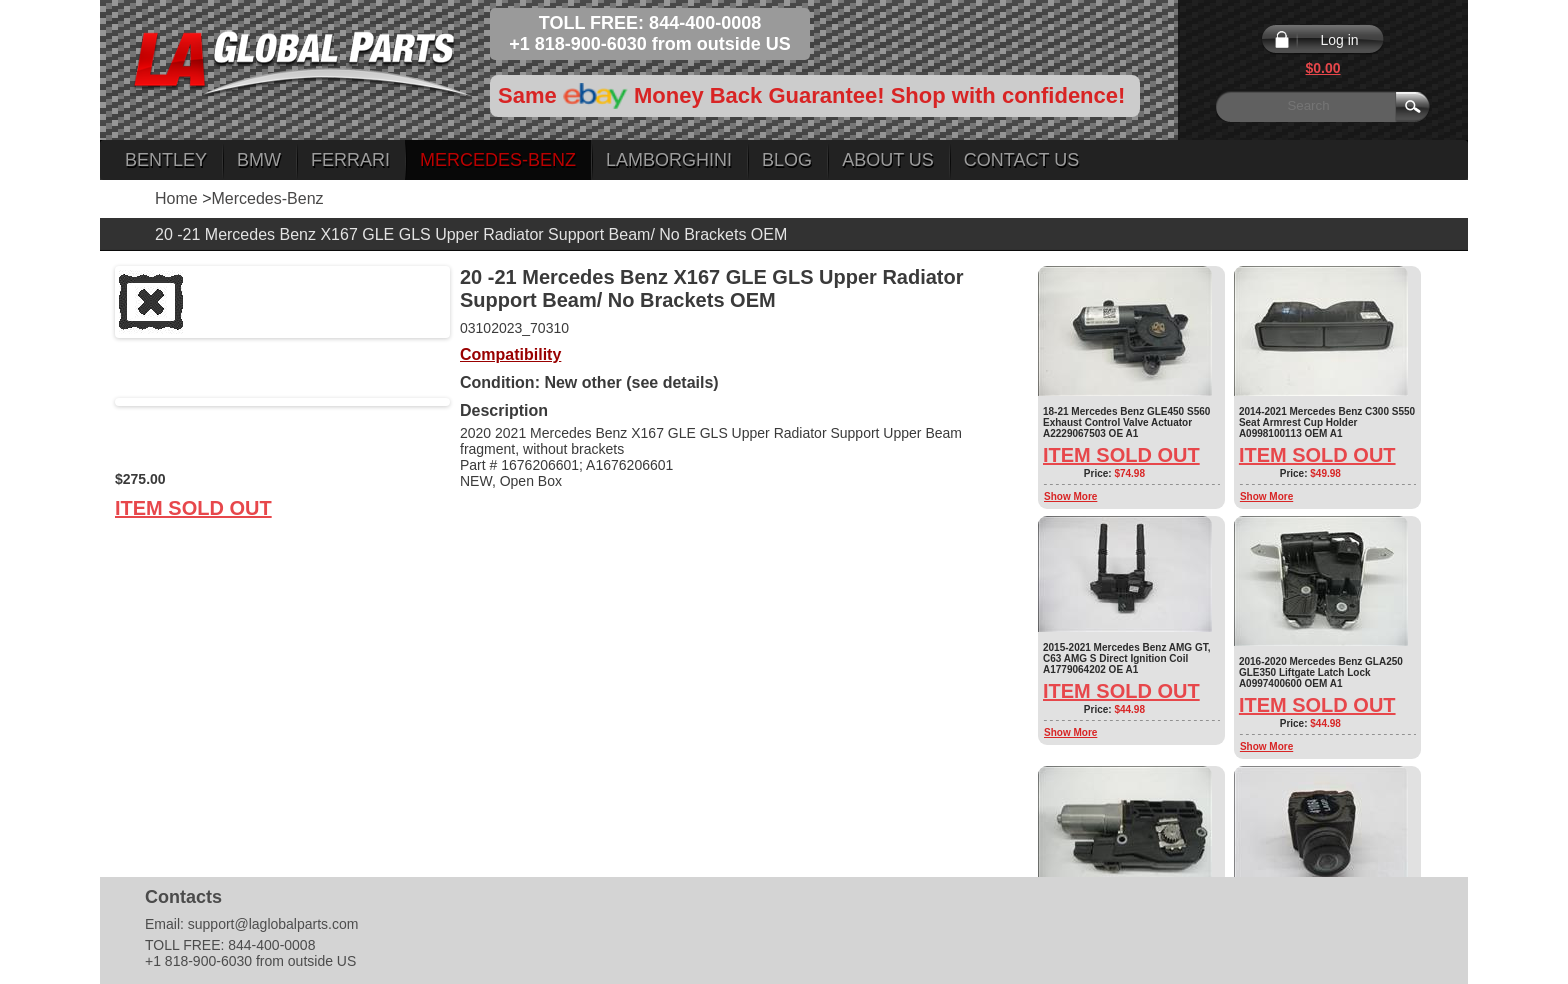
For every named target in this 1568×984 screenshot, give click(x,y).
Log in (1339, 40)
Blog (787, 160)
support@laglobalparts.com (273, 924)
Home (176, 198)
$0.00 (1322, 68)
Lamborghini (669, 160)
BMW (259, 160)
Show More (1070, 496)
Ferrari (350, 160)
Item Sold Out (193, 508)
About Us (888, 160)
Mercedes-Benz (498, 160)
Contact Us (1021, 160)
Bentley (166, 160)
